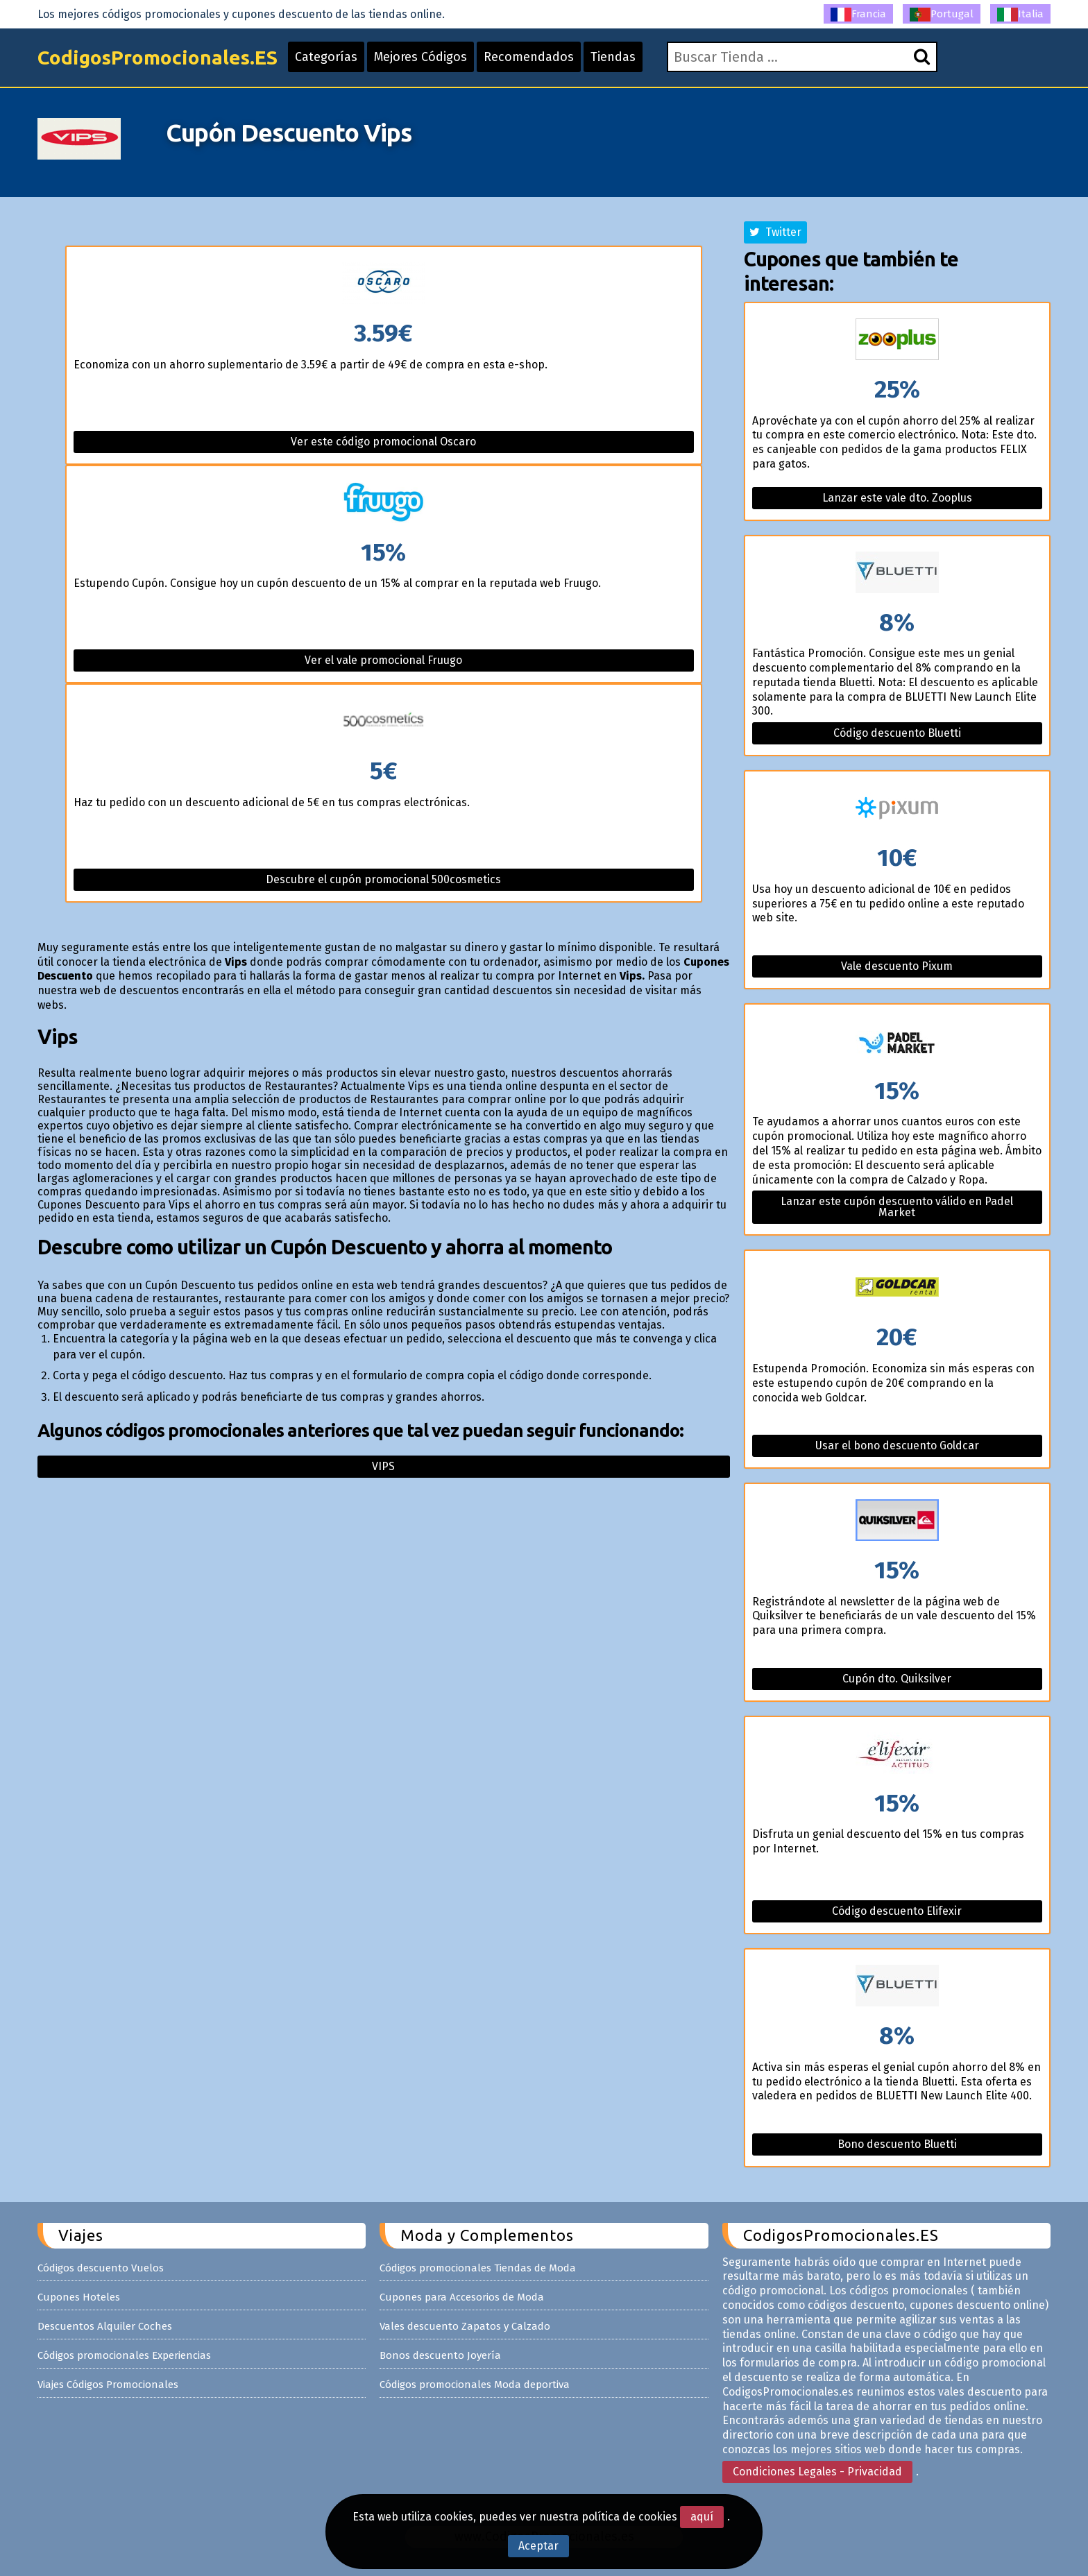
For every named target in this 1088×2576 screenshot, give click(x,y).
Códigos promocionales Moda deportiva (475, 2384)
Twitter (775, 232)
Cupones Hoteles (78, 2297)
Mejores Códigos (420, 57)
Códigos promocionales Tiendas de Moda (478, 2268)
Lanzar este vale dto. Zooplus (897, 497)
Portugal (942, 15)
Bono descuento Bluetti (897, 2144)
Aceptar (538, 2545)
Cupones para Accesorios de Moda (462, 2297)
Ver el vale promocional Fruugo (383, 660)
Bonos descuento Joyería (440, 2355)
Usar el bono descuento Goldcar (897, 1445)
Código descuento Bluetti (897, 733)
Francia (858, 15)
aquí (701, 2516)
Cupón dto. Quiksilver (896, 1678)
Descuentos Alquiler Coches (104, 2326)
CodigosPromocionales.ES (157, 57)
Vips (383, 1466)
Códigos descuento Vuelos (100, 2268)
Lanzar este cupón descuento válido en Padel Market (897, 1207)
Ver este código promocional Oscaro (383, 441)
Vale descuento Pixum (897, 966)
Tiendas (613, 57)
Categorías (326, 57)
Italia (1020, 15)
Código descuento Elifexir (897, 1911)
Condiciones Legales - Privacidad (817, 2471)
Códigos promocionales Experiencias (124, 2355)
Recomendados (529, 57)
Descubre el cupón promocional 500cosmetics (383, 879)
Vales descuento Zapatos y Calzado (465, 2326)
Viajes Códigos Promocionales (107, 2384)
